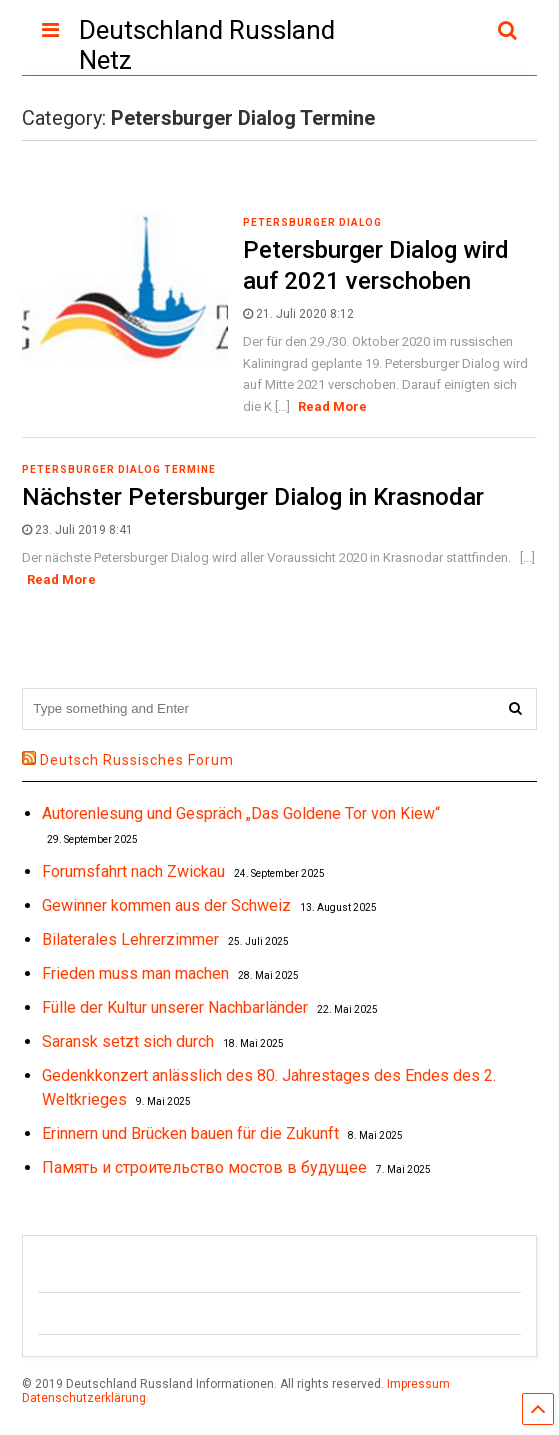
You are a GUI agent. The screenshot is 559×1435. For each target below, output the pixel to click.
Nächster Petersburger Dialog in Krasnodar (253, 497)
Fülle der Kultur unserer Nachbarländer (175, 1007)
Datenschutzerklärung (84, 1398)
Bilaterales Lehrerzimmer (130, 939)
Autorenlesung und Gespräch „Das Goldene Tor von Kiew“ (241, 813)
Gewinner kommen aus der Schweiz (166, 905)
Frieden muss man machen (135, 973)
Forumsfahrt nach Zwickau (133, 871)
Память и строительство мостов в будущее (204, 1167)
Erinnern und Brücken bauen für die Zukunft (190, 1133)
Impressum (418, 1384)
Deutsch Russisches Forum (137, 760)
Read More (332, 406)
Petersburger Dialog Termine (119, 469)
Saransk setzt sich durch (128, 1041)
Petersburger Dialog (312, 222)
